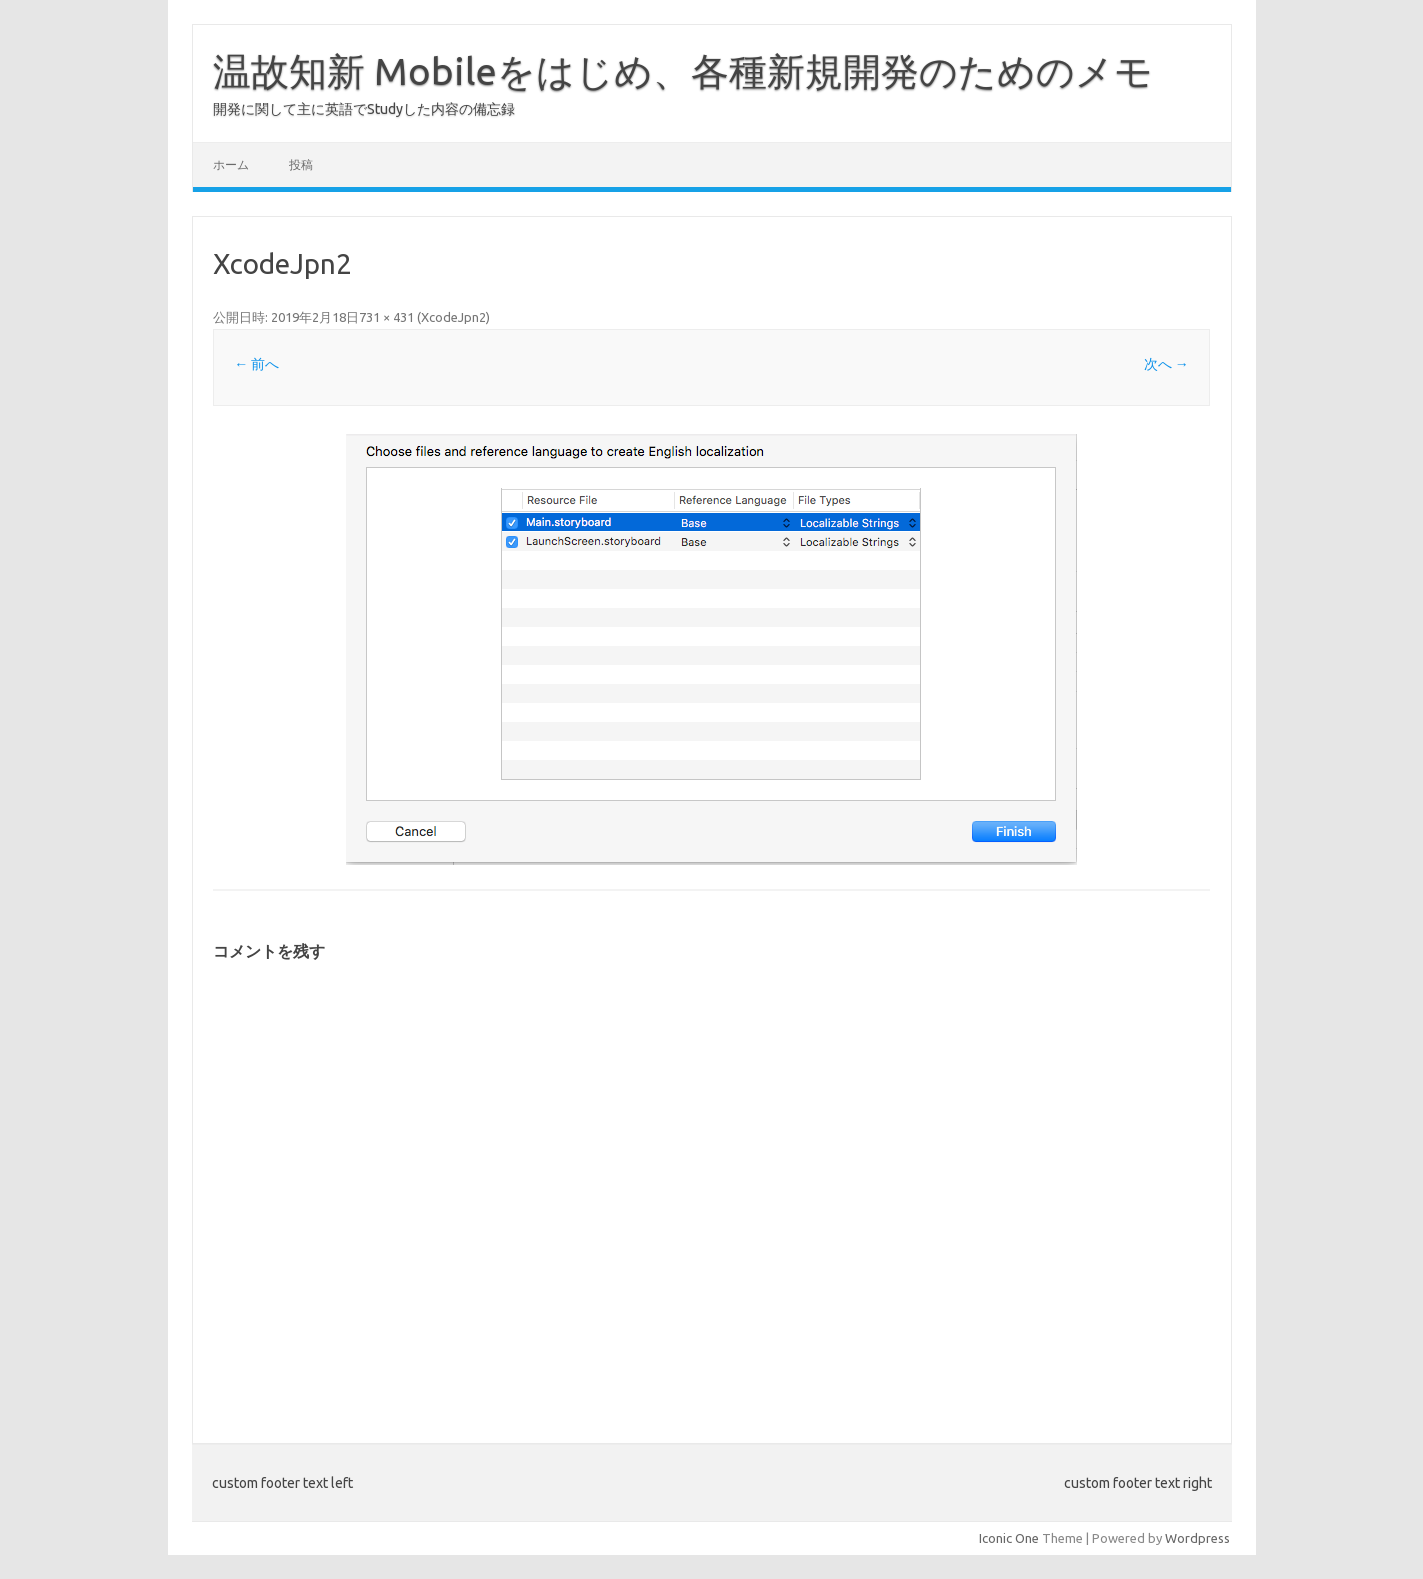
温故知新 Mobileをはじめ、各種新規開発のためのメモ (683, 71)
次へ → (1166, 364)
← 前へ (256, 364)
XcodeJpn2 (453, 317)
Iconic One (1009, 1538)
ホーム (231, 164)
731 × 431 (386, 317)
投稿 (301, 164)
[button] (711, 649)
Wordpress (1197, 1538)
